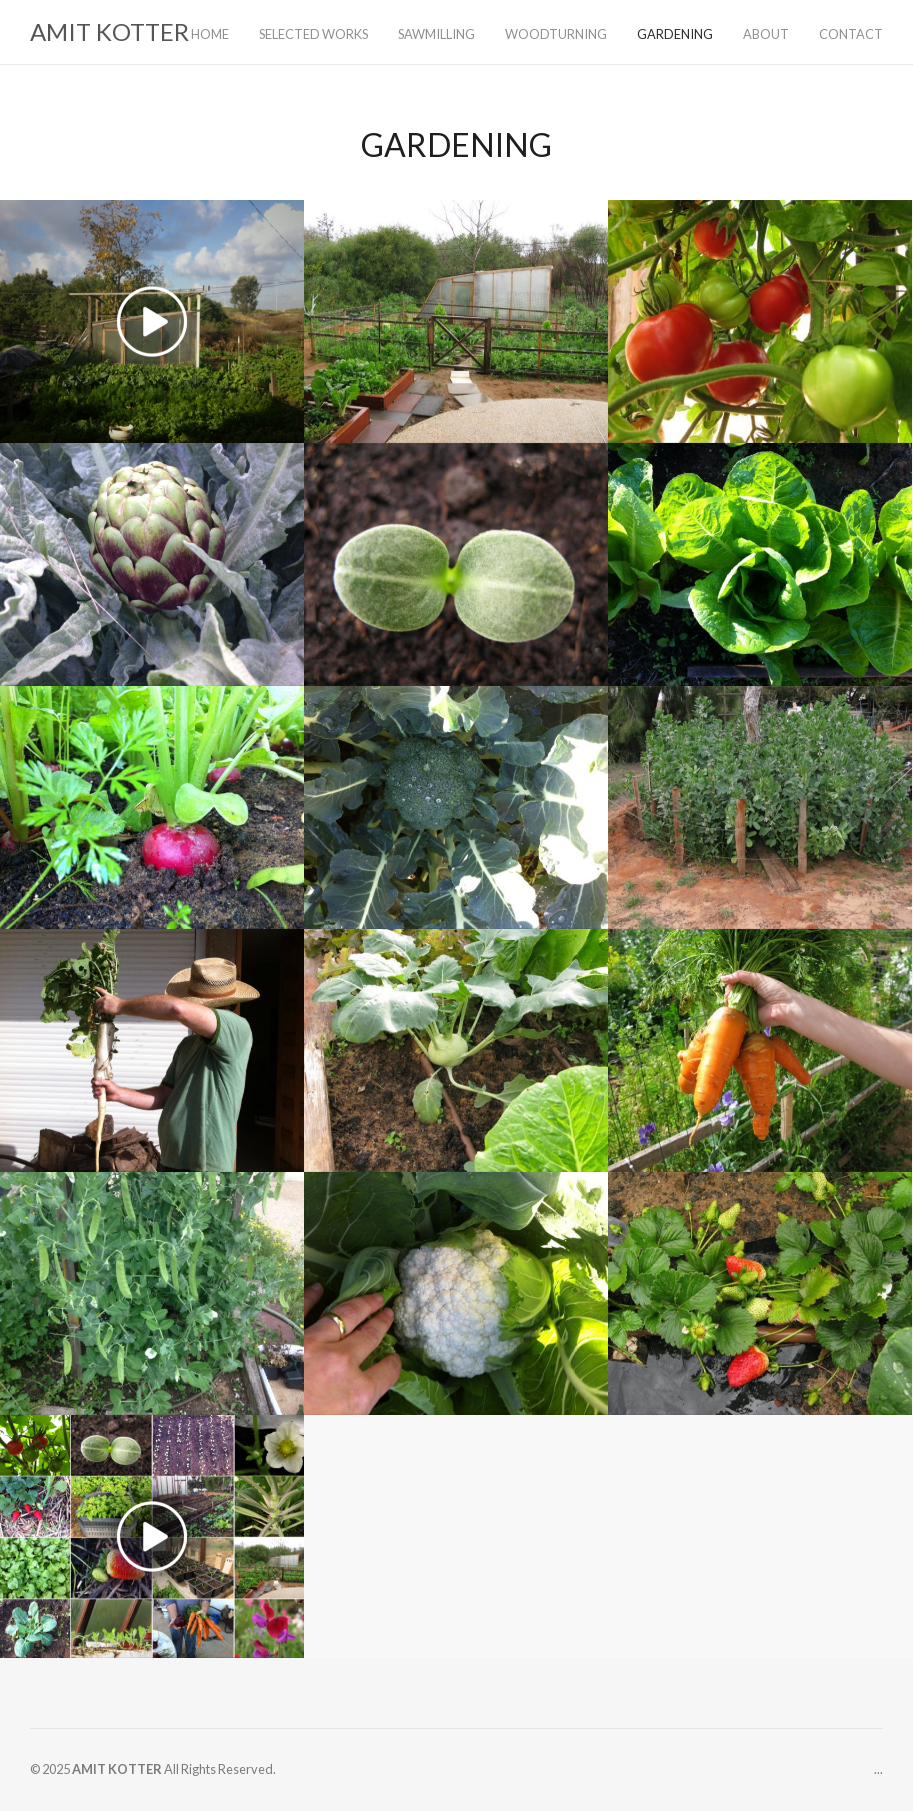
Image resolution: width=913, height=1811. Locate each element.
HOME (210, 34)
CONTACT (851, 34)
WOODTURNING (556, 34)
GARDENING (675, 34)
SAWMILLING (436, 34)
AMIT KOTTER (109, 31)
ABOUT (766, 34)
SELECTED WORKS (313, 34)
